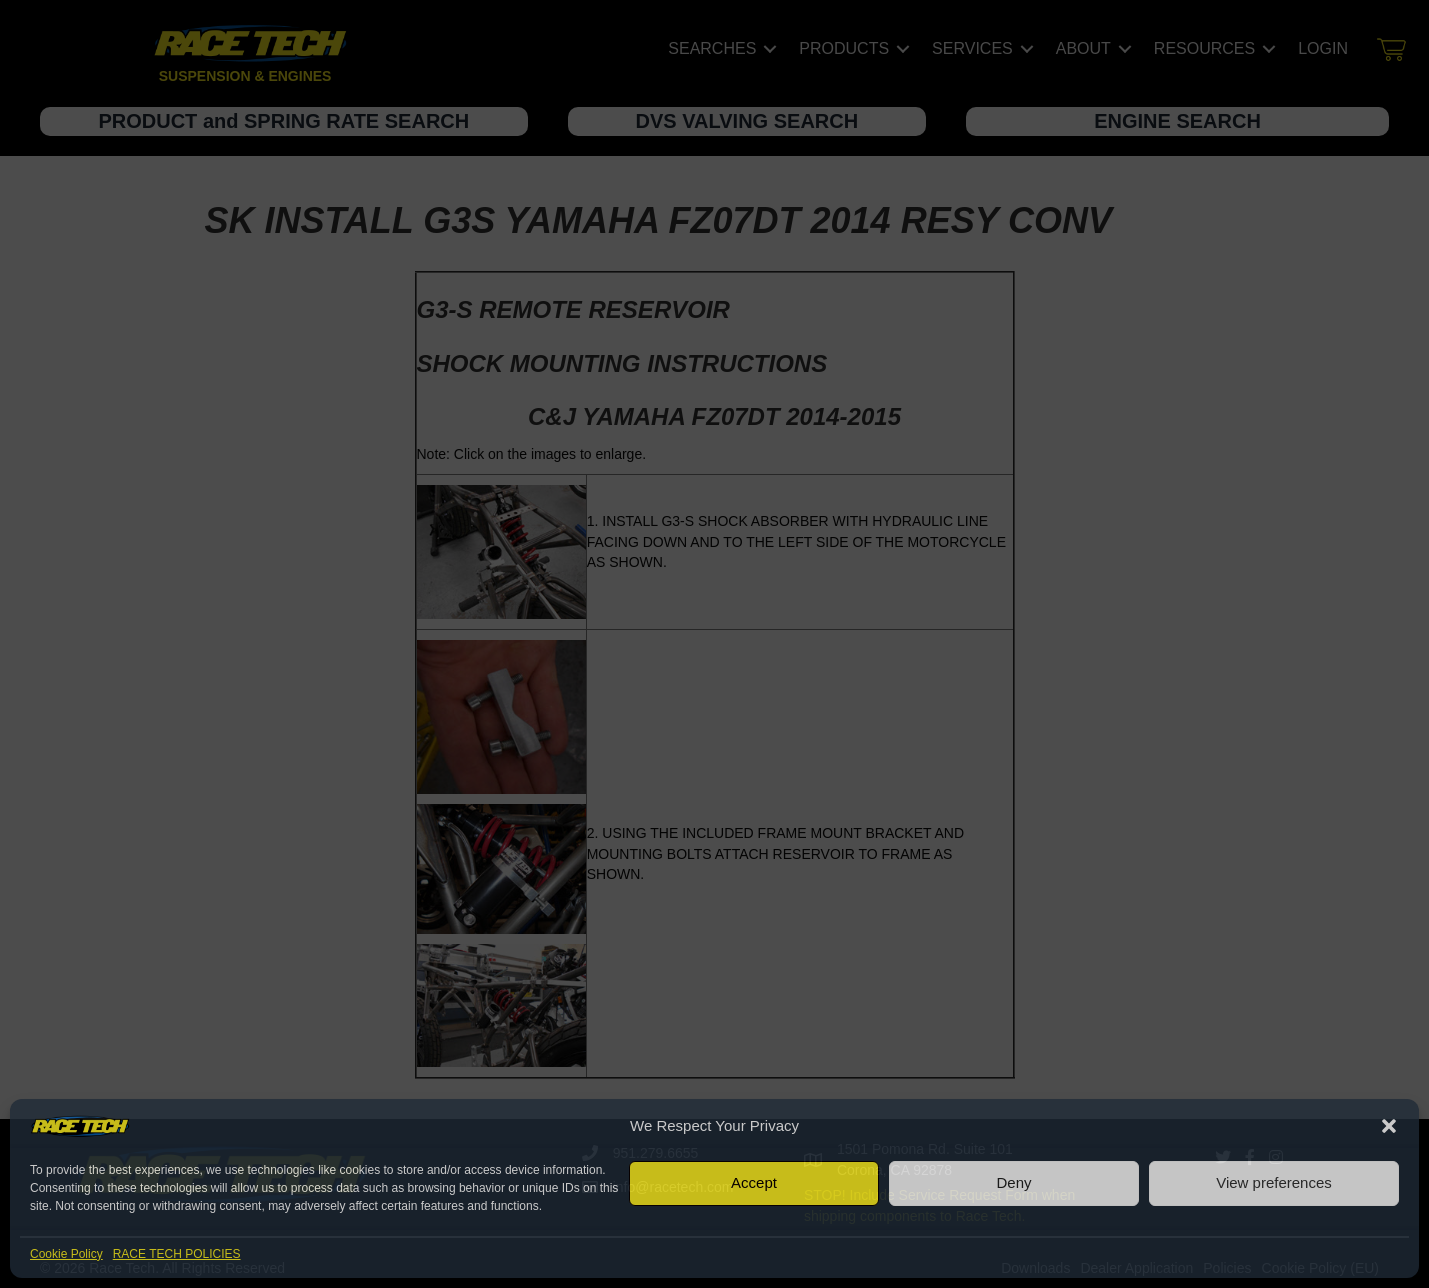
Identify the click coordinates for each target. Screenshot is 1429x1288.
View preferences (1274, 1182)
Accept (754, 1182)
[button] (1389, 1126)
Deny (1013, 1182)
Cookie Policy (66, 1254)
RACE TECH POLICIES (177, 1254)
